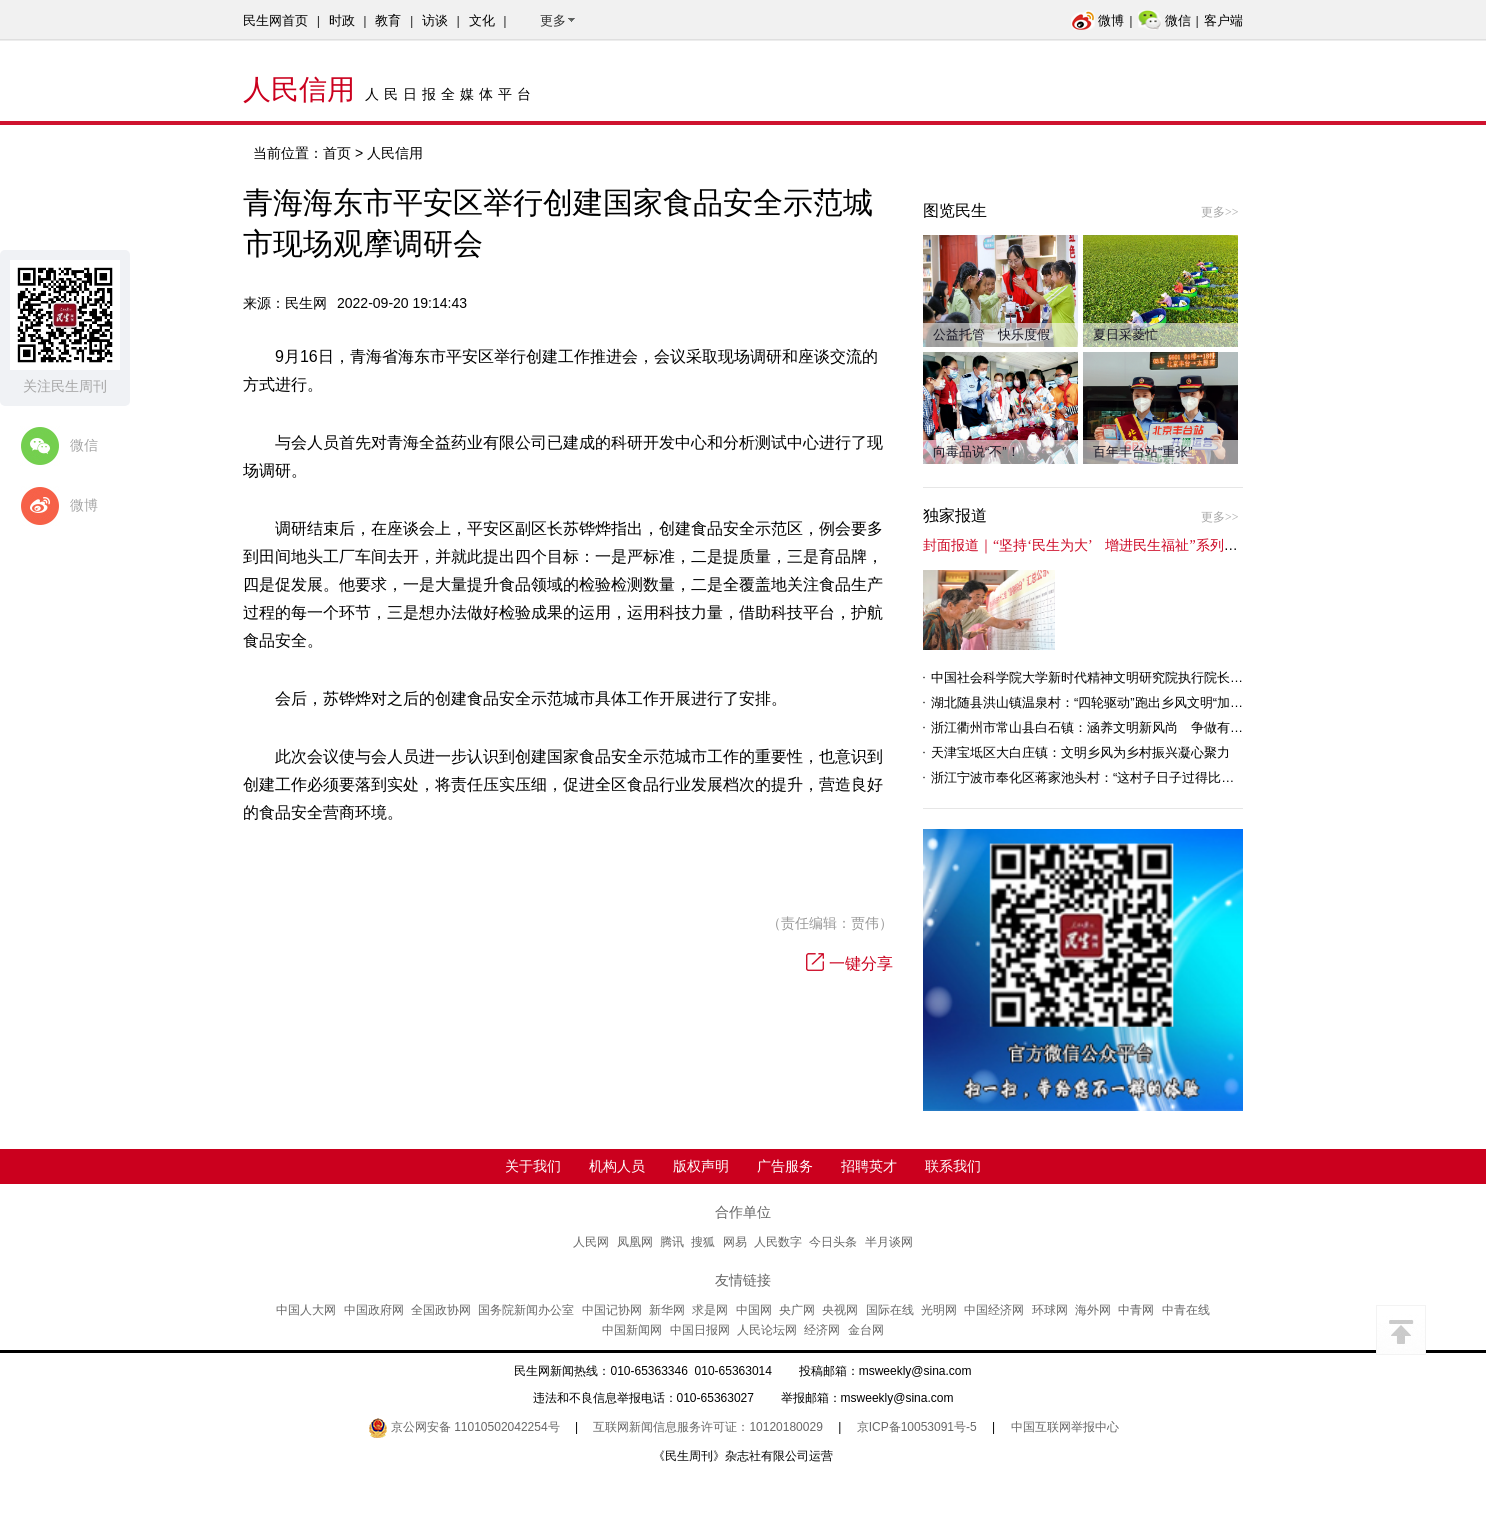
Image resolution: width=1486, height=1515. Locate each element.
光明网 (939, 1310)
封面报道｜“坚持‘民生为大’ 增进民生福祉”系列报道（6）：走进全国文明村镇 (1168, 545)
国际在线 (890, 1310)
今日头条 (833, 1242)
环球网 (1050, 1310)
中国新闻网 (632, 1330)
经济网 (822, 1330)
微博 (1097, 20)
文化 (482, 20)
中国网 (754, 1310)
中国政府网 (374, 1310)
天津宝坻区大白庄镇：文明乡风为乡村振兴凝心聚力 (1080, 752)
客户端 (1223, 20)
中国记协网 (612, 1310)
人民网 (591, 1242)
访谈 (435, 20)
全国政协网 (441, 1310)
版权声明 (701, 1166)
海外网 (1093, 1310)
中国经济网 (994, 1310)
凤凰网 (635, 1242)
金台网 (866, 1330)
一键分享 (849, 963)
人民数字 (778, 1242)
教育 (388, 20)
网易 (735, 1242)
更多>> (1220, 212)
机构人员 (617, 1166)
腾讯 (672, 1242)
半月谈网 (889, 1242)
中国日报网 (700, 1330)
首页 (337, 153)
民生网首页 (275, 20)
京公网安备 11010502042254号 (464, 1427)
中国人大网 (306, 1310)
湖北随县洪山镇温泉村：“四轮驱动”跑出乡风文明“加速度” (1095, 702)
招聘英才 (869, 1166)
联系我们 (953, 1166)
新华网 (667, 1310)
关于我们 (533, 1166)
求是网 (710, 1310)
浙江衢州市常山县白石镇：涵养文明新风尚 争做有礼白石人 (1106, 727)
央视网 (840, 1310)
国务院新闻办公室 (526, 1310)
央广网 (797, 1310)
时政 (342, 20)
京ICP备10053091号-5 (917, 1427)
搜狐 (703, 1242)
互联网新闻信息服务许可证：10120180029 (707, 1427)
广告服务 (785, 1166)
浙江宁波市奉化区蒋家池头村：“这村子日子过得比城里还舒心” (1111, 777)
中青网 (1136, 1310)
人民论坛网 (767, 1330)
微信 (1164, 20)
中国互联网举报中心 (1065, 1427)
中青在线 (1186, 1310)
